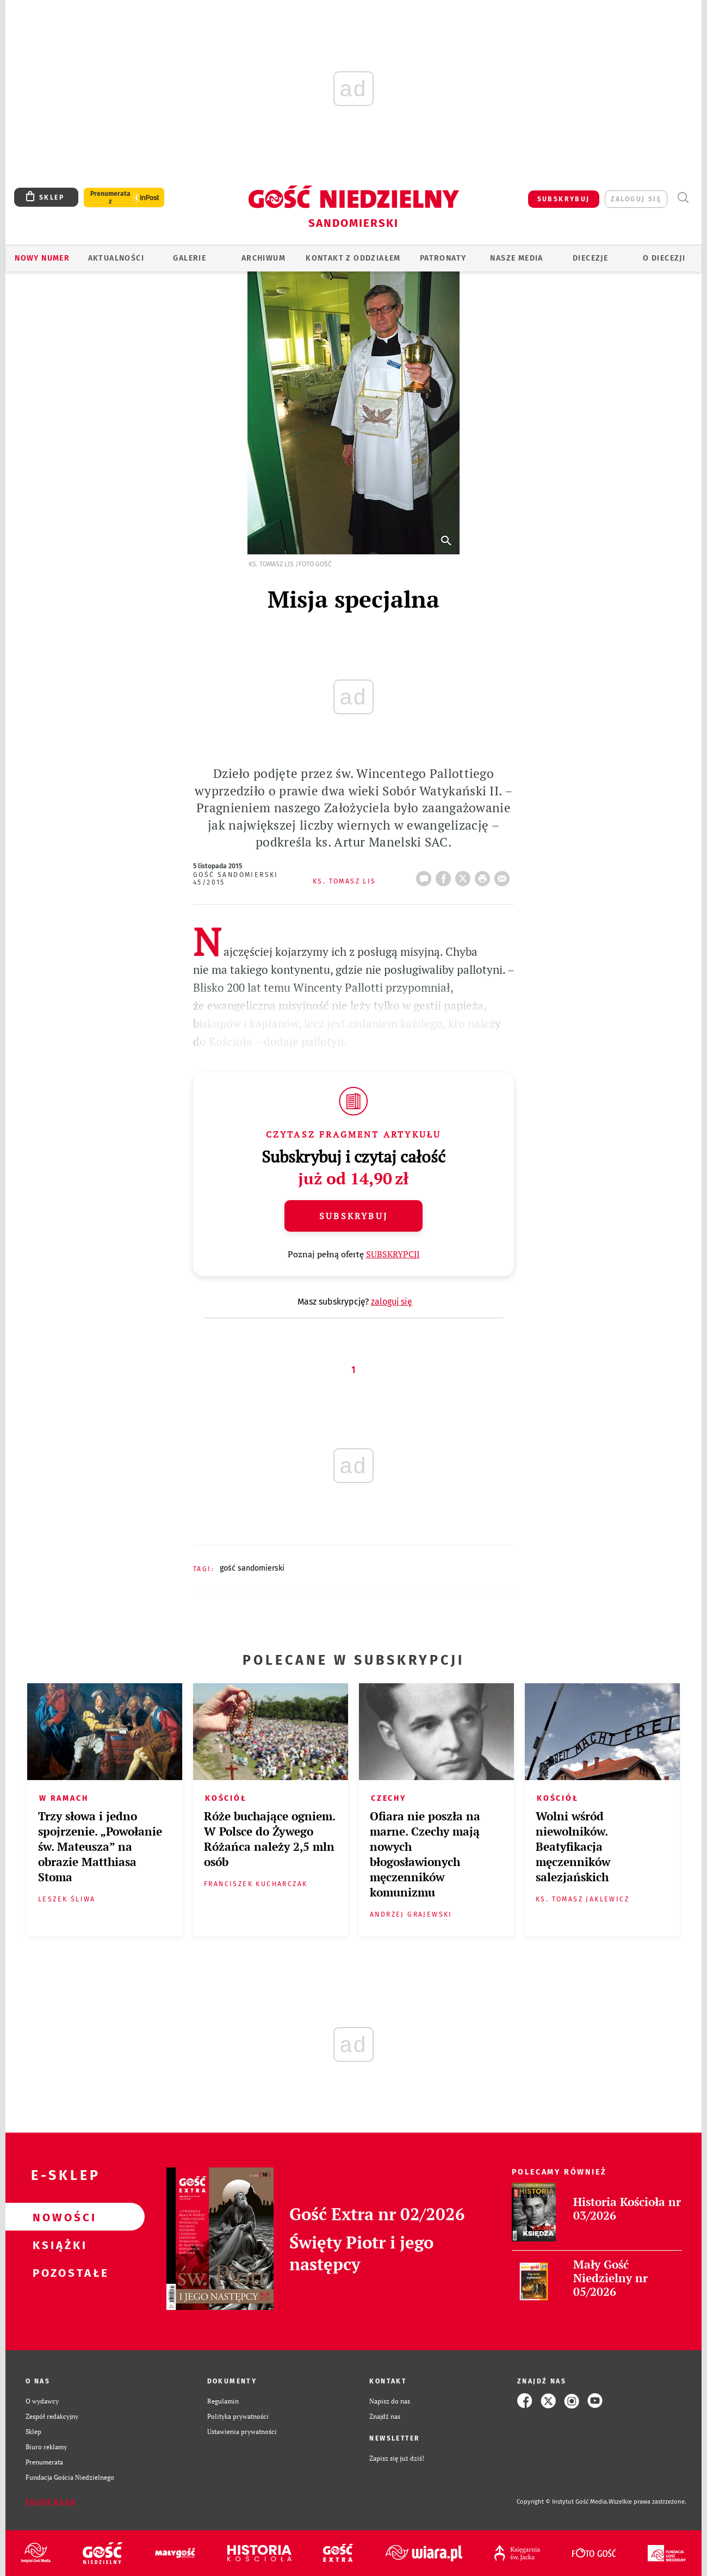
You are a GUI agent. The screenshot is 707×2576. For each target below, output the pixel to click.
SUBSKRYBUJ (563, 199)
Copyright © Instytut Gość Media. (563, 2501)
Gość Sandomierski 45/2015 (235, 878)
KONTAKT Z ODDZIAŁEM (353, 258)
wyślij (504, 875)
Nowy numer (42, 258)
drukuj (484, 875)
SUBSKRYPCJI (393, 1254)
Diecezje (590, 258)
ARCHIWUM (263, 258)
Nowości (58, 2217)
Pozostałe (58, 2272)
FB (445, 875)
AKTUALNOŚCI (116, 258)
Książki (58, 2245)
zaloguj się (636, 199)
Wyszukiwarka (683, 198)
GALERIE (189, 258)
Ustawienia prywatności (242, 2431)
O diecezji (664, 258)
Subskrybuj (353, 1216)
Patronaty (443, 258)
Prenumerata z (110, 197)
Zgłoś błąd (51, 2502)
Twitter (465, 875)
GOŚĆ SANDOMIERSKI (252, 1568)
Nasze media (516, 258)
